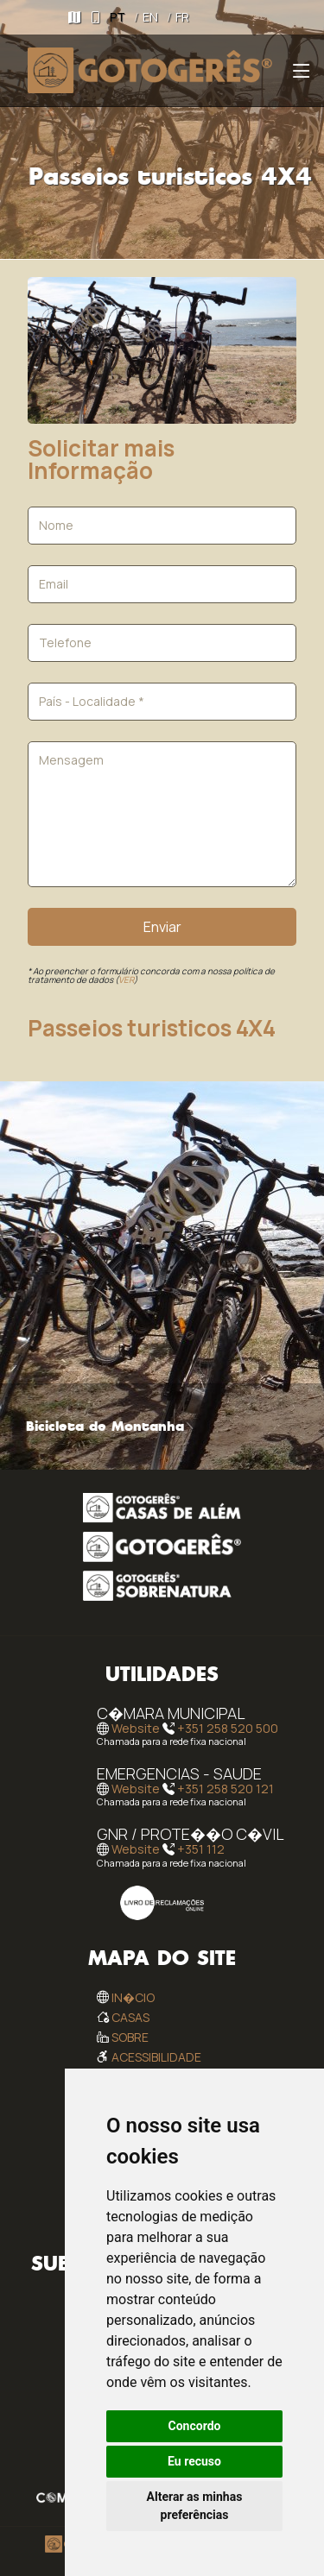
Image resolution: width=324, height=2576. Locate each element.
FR (182, 17)
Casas (130, 2017)
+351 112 (201, 1850)
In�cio (133, 1997)
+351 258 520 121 (225, 1788)
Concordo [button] (194, 2426)
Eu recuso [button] (194, 2461)
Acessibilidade (156, 2057)
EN (150, 17)
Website (135, 1728)
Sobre (130, 2037)
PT (117, 17)
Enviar (162, 926)
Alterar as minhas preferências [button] (195, 2506)
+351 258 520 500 (227, 1728)
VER (126, 979)
